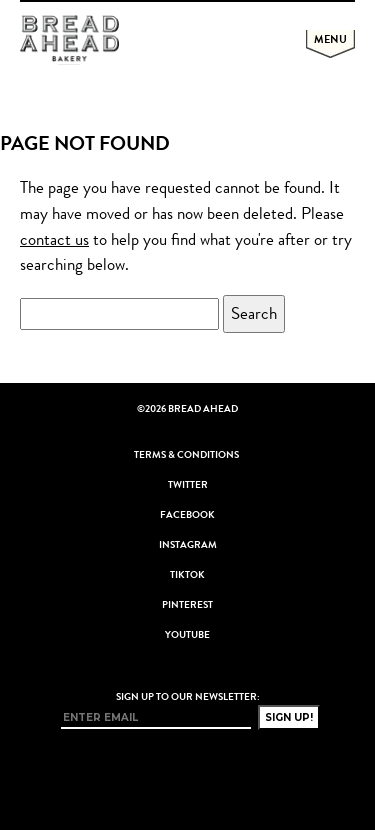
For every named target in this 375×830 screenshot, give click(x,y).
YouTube (187, 635)
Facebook (187, 515)
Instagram (188, 545)
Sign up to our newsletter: (188, 697)
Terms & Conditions (186, 455)
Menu (330, 39)
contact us (54, 239)
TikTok (187, 575)
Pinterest (187, 605)
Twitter (188, 485)
